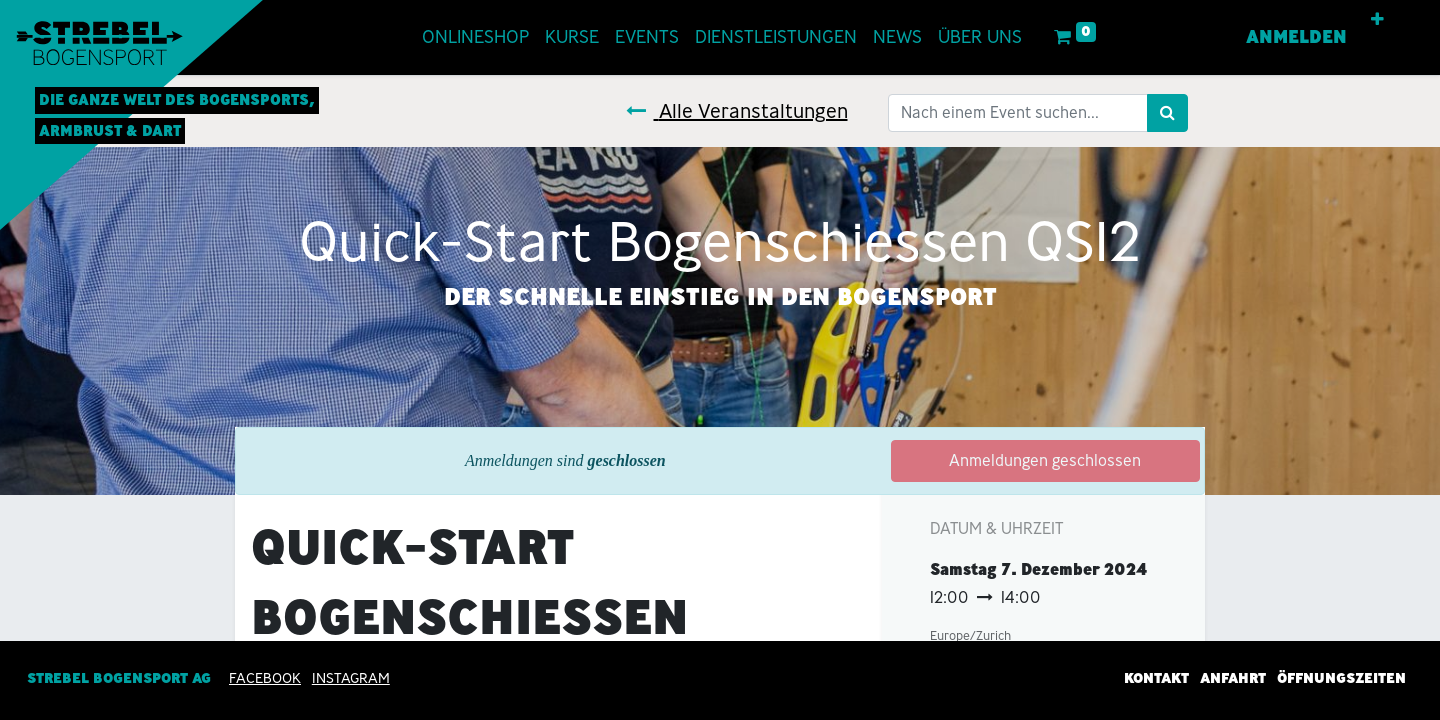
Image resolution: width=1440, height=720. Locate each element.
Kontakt (1156, 678)
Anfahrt (1233, 678)
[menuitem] (475, 37)
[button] (1377, 20)
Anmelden (1296, 37)
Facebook (265, 678)
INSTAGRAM (351, 678)
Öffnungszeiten (1341, 678)
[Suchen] (1167, 113)
